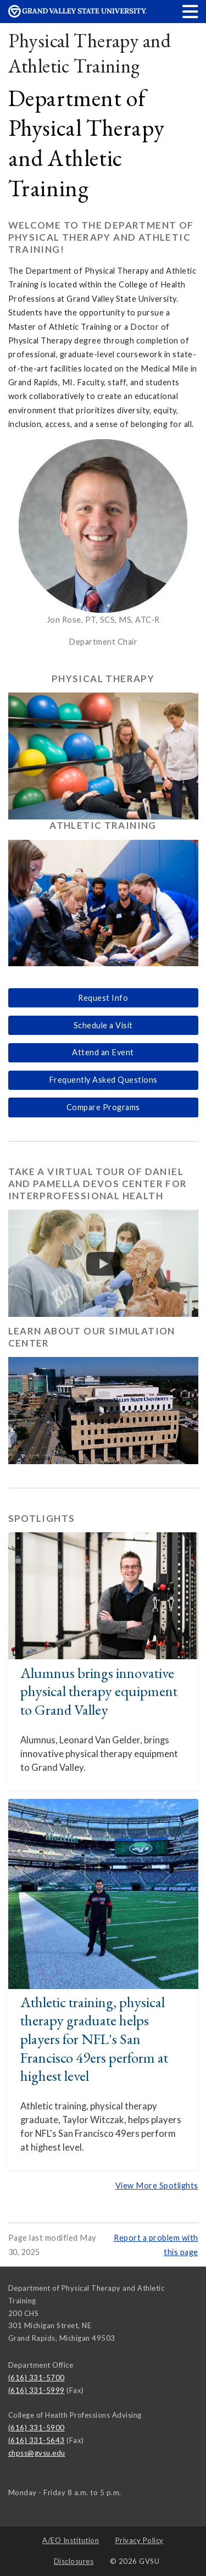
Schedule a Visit (103, 1025)
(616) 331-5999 (36, 2390)
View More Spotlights (156, 2185)
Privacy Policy (139, 2540)
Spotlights (41, 1518)
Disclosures (74, 2561)
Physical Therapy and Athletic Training (89, 53)
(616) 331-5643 (36, 2440)
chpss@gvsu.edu (36, 2452)
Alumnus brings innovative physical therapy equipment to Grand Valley (98, 1691)
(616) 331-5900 (36, 2427)
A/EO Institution (70, 2540)
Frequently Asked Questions (103, 1079)
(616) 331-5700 (36, 2377)
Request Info (103, 997)
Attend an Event (103, 1052)
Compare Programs (103, 1107)
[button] (190, 11)
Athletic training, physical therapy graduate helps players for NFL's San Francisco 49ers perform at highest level (94, 2038)
